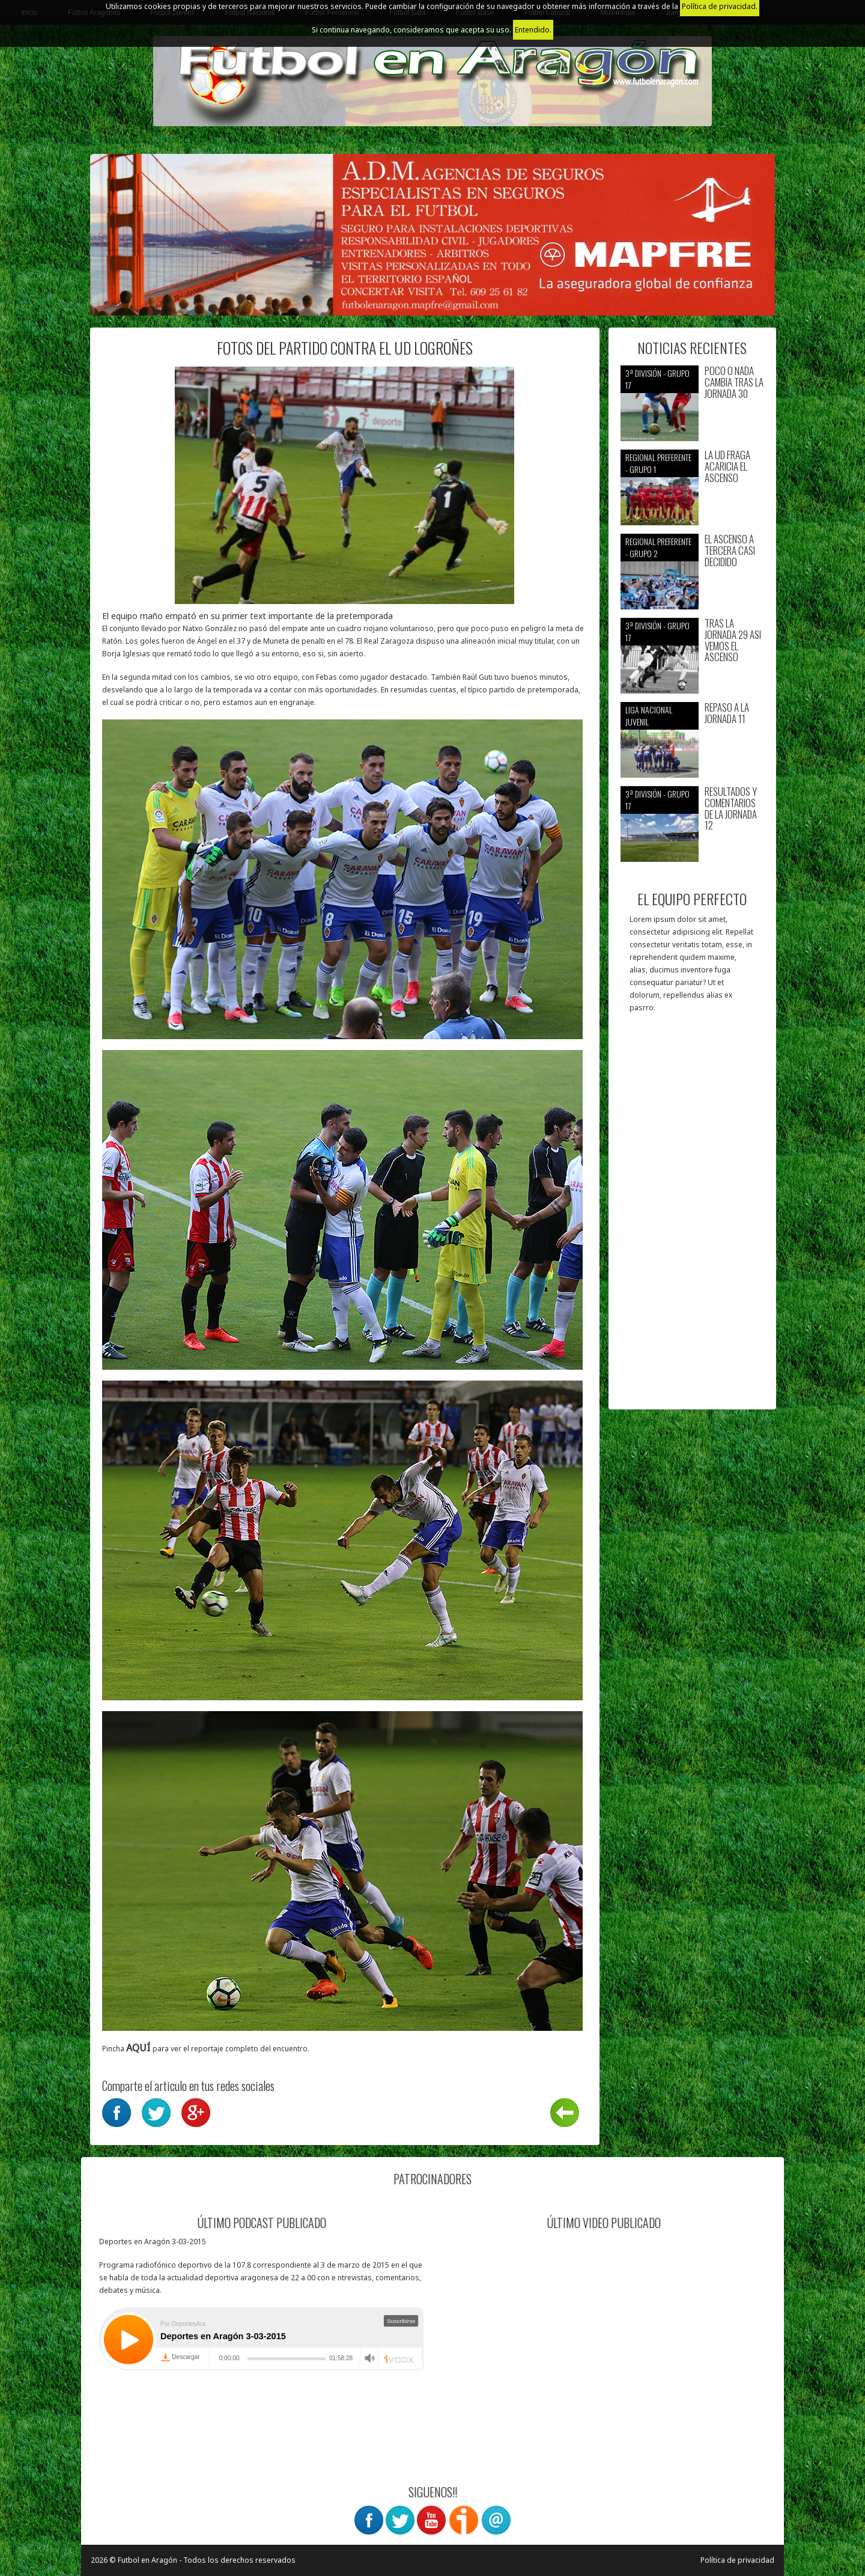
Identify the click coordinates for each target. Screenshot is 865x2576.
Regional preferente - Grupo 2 (658, 547)
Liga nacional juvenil (648, 715)
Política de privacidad (737, 2560)
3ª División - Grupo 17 (657, 379)
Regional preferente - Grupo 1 (658, 463)
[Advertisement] (692, 1217)
